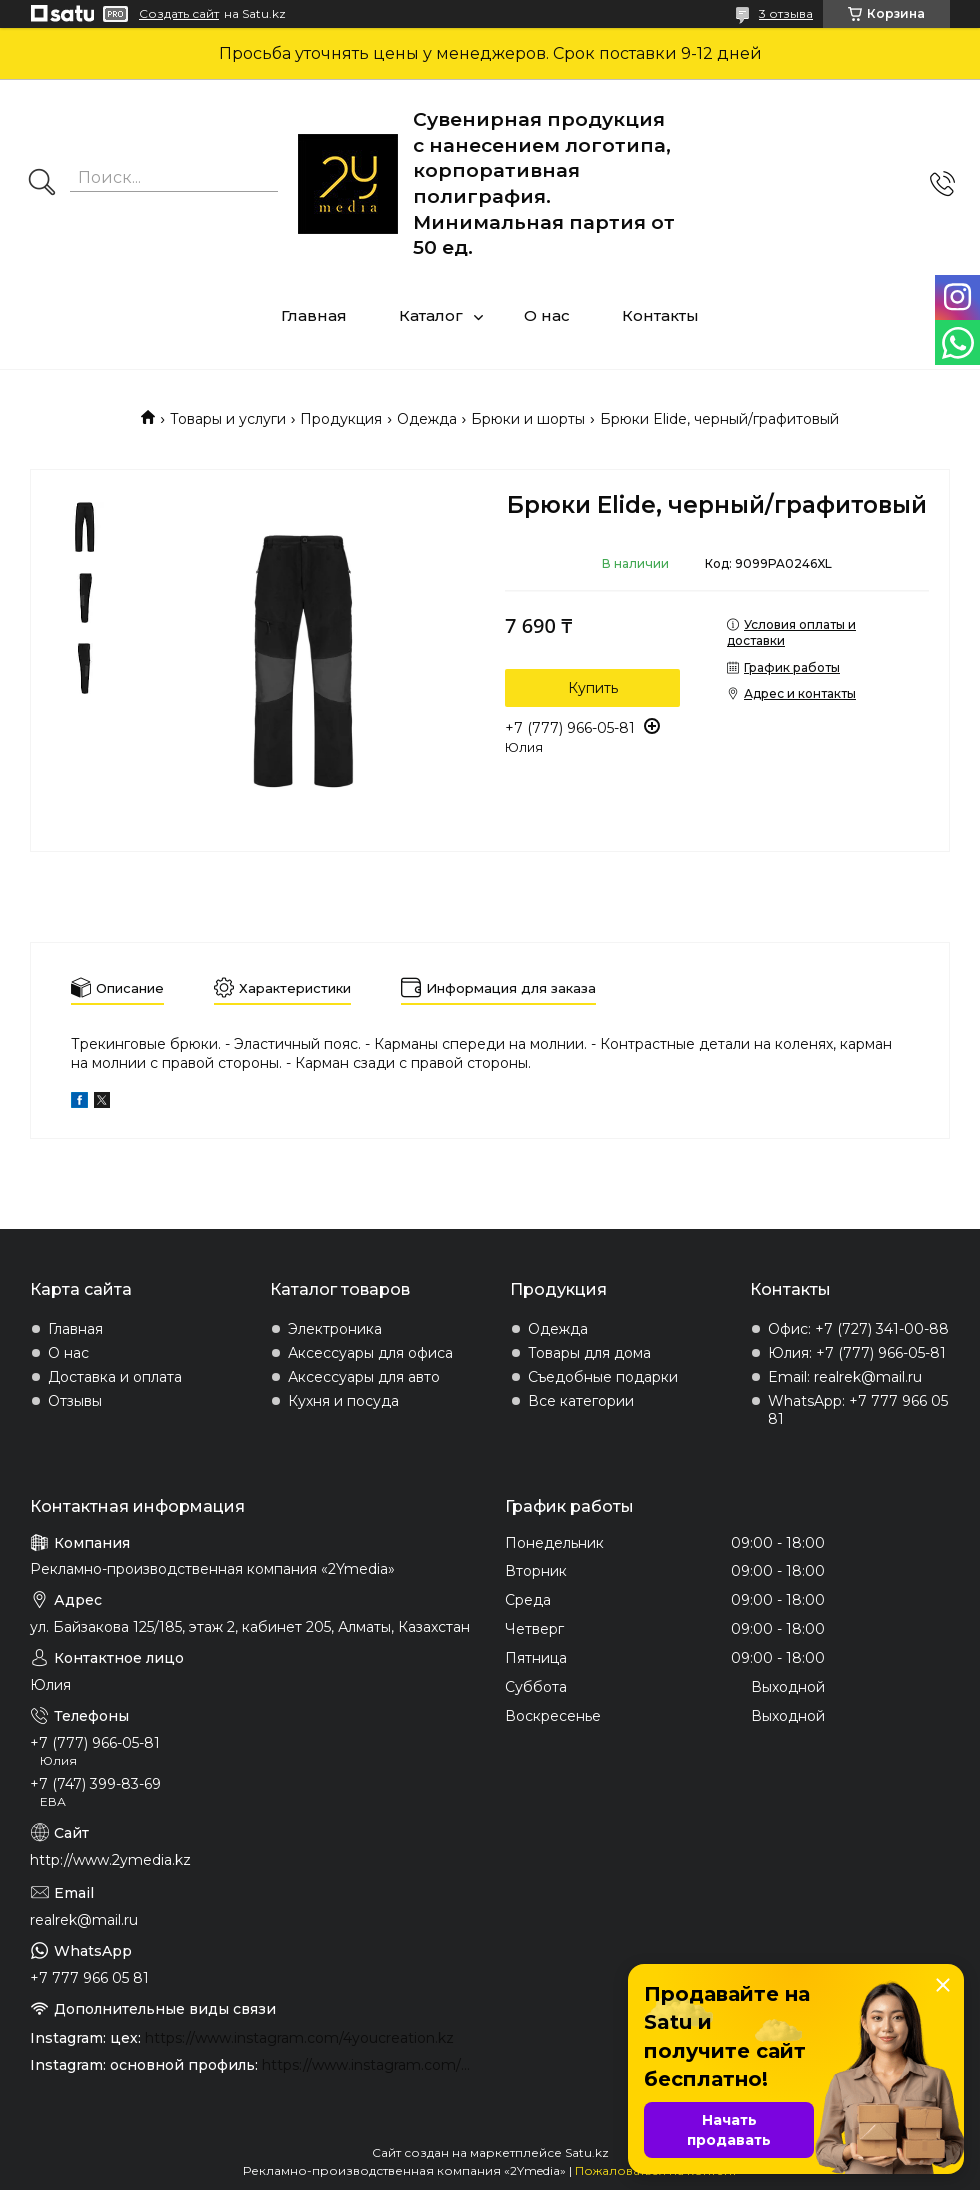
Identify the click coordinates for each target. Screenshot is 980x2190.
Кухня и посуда (343, 1401)
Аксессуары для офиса (370, 1353)
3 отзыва (786, 13)
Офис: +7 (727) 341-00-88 (858, 1329)
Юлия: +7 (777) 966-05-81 (857, 1353)
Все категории (581, 1401)
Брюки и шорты (528, 419)
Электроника (335, 1329)
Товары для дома (589, 1353)
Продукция (341, 419)
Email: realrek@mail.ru (845, 1377)
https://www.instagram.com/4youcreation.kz (299, 2038)
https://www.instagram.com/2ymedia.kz (368, 2065)
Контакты (660, 315)
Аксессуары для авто (364, 1377)
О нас (547, 315)
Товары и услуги (228, 419)
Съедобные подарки (603, 1377)
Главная (314, 315)
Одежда (427, 419)
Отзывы (75, 1401)
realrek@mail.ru (84, 1920)
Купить (593, 688)
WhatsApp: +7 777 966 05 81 (858, 1410)
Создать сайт (179, 14)
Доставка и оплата (115, 1377)
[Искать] (42, 184)
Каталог (431, 315)
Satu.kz (587, 2152)
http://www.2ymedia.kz (110, 1860)
